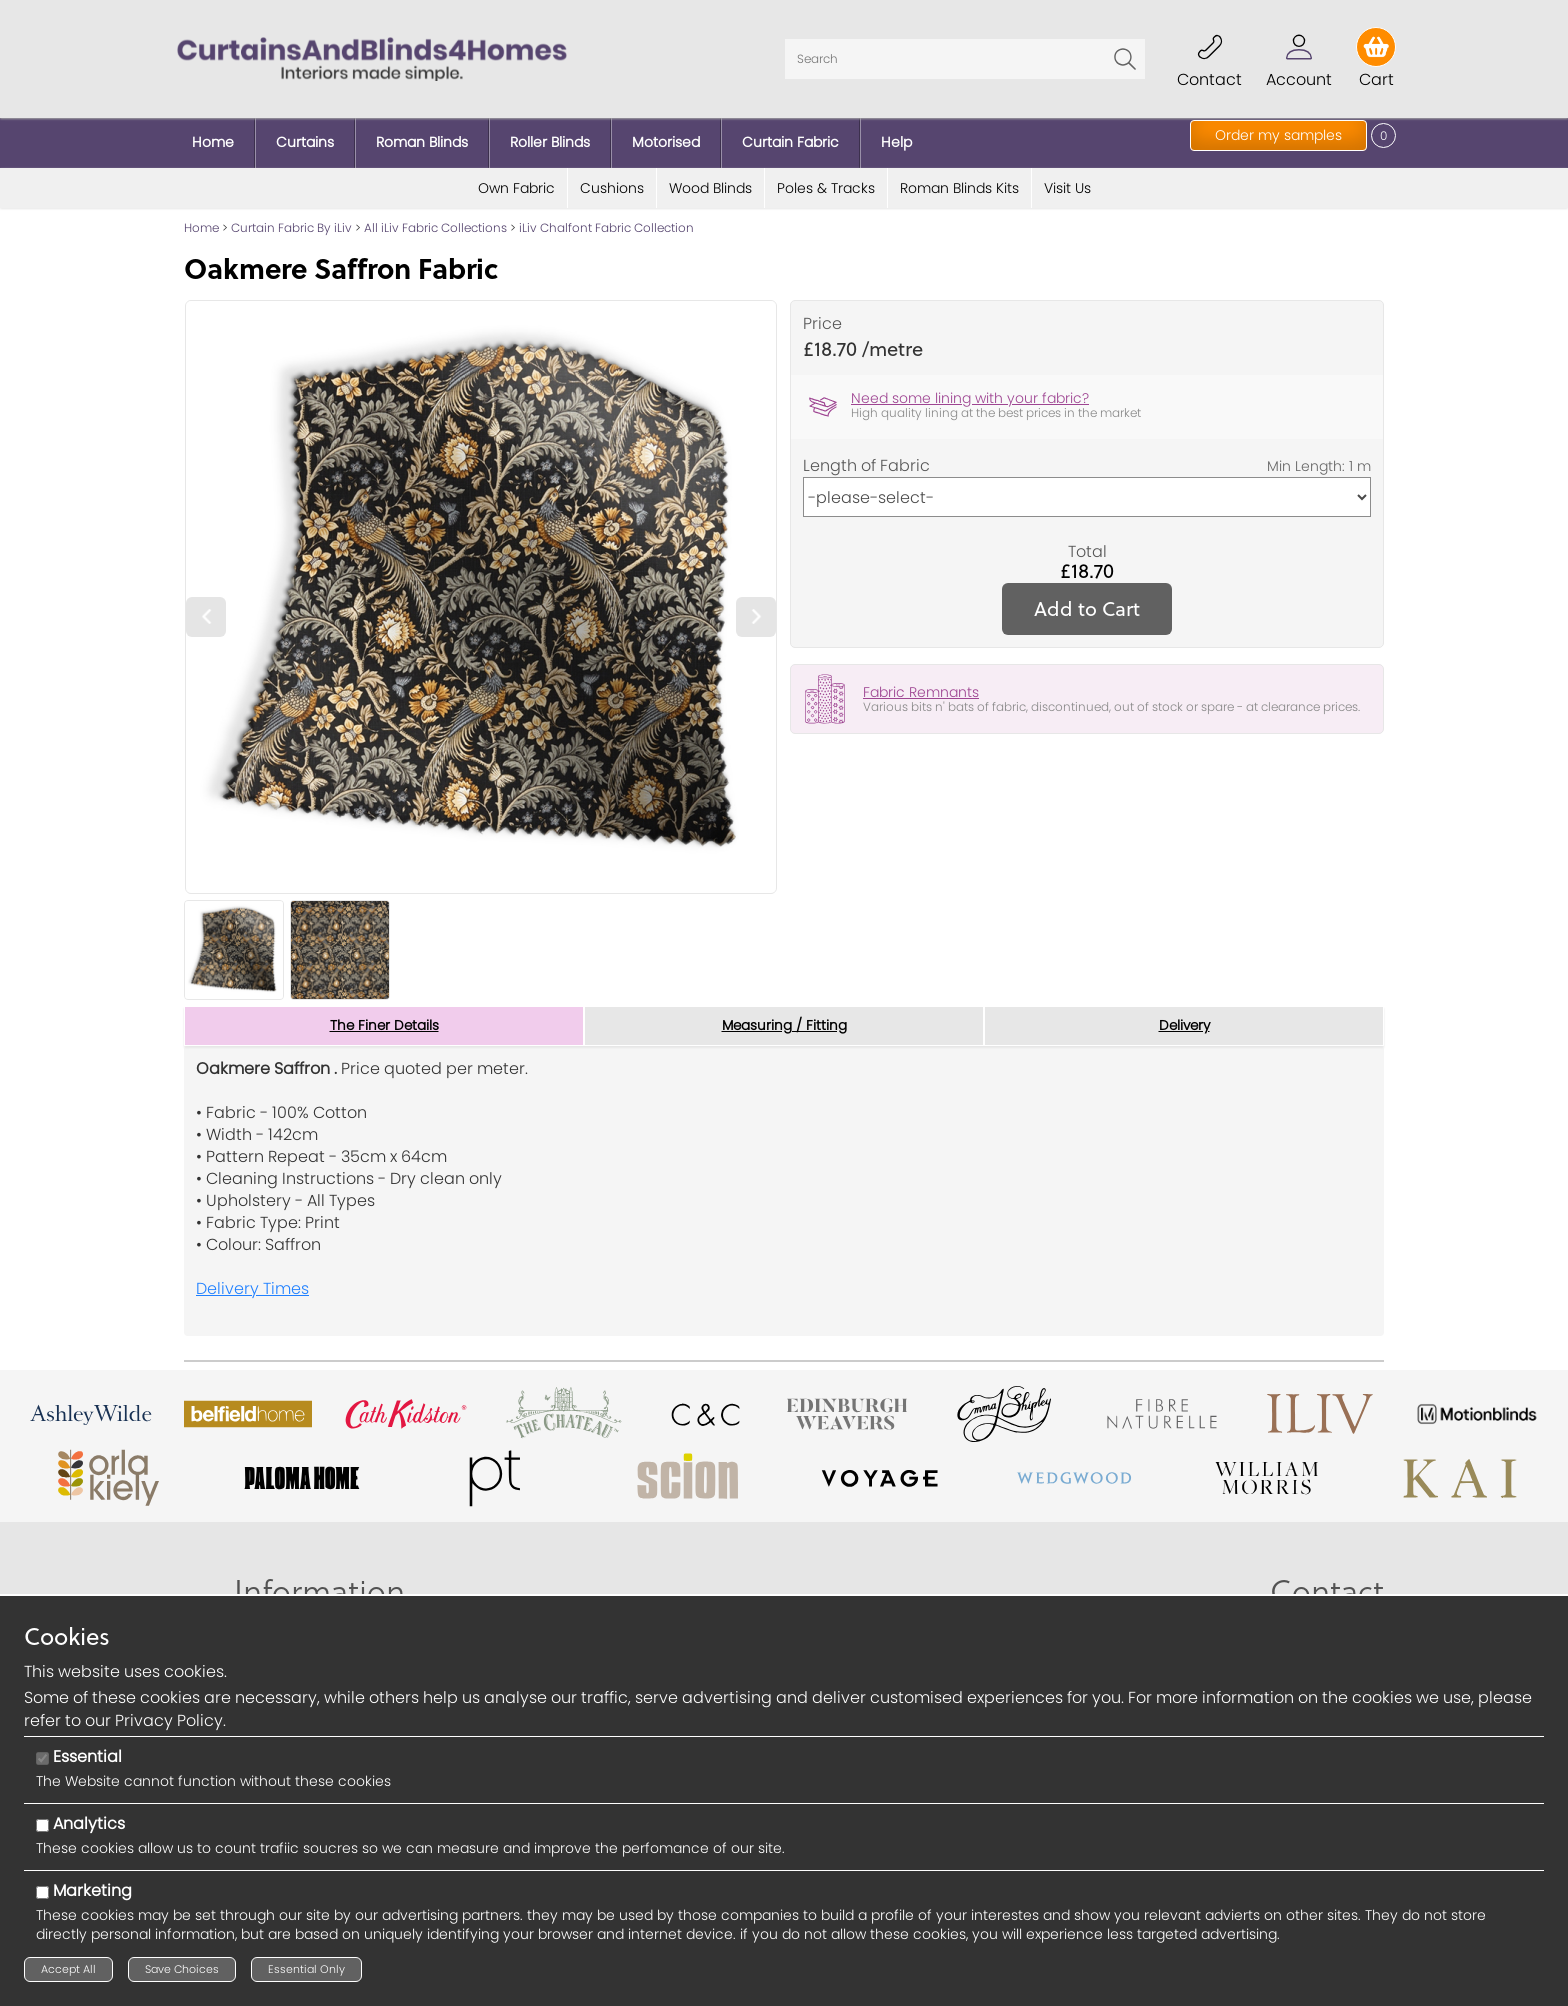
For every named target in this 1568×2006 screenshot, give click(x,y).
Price (822, 316)
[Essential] (42, 1758)
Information (319, 1584)
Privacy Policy (169, 1720)
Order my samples (1278, 135)
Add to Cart (1087, 600)
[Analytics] (42, 1825)
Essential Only (306, 1969)
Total (1087, 544)
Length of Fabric (866, 458)
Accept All (68, 1969)
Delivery (1184, 1018)
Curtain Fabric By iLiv (291, 219)
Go (1125, 55)
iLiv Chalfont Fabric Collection (606, 219)
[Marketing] (42, 1892)
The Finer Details (384, 1018)
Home (201, 219)
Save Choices (182, 1969)
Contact (1327, 1584)
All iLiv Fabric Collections (435, 219)
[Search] (965, 55)
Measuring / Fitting (784, 1018)
